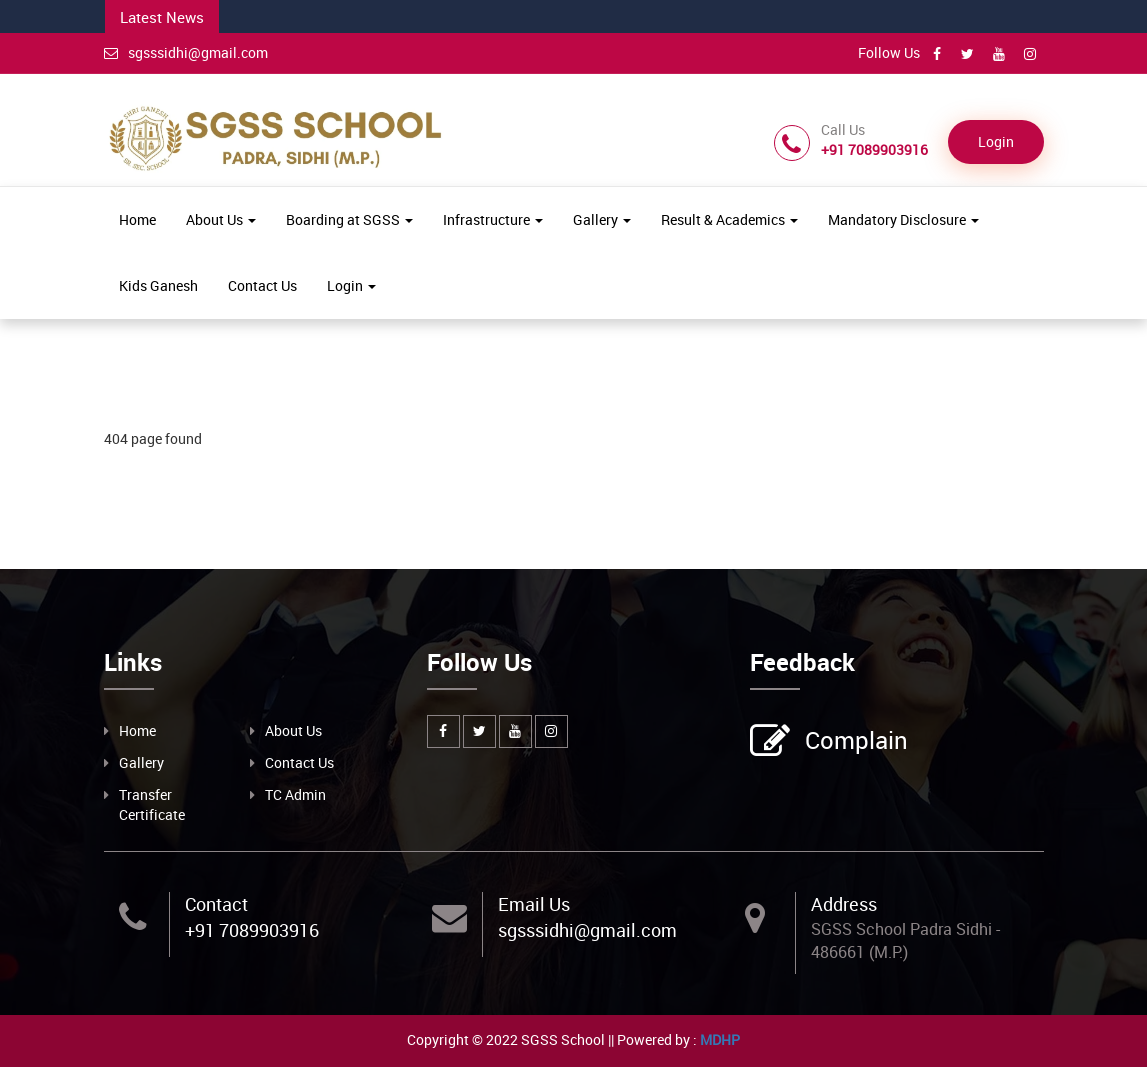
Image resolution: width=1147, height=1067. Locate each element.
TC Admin (295, 794)
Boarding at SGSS (349, 219)
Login (996, 141)
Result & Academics (729, 219)
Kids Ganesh (158, 285)
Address (844, 904)
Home (137, 219)
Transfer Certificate (152, 804)
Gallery (602, 219)
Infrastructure (493, 219)
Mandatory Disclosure (903, 219)
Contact (216, 904)
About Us (221, 219)
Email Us (534, 904)
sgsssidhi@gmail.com (186, 52)
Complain (854, 742)
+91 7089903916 (252, 930)
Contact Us (262, 285)
